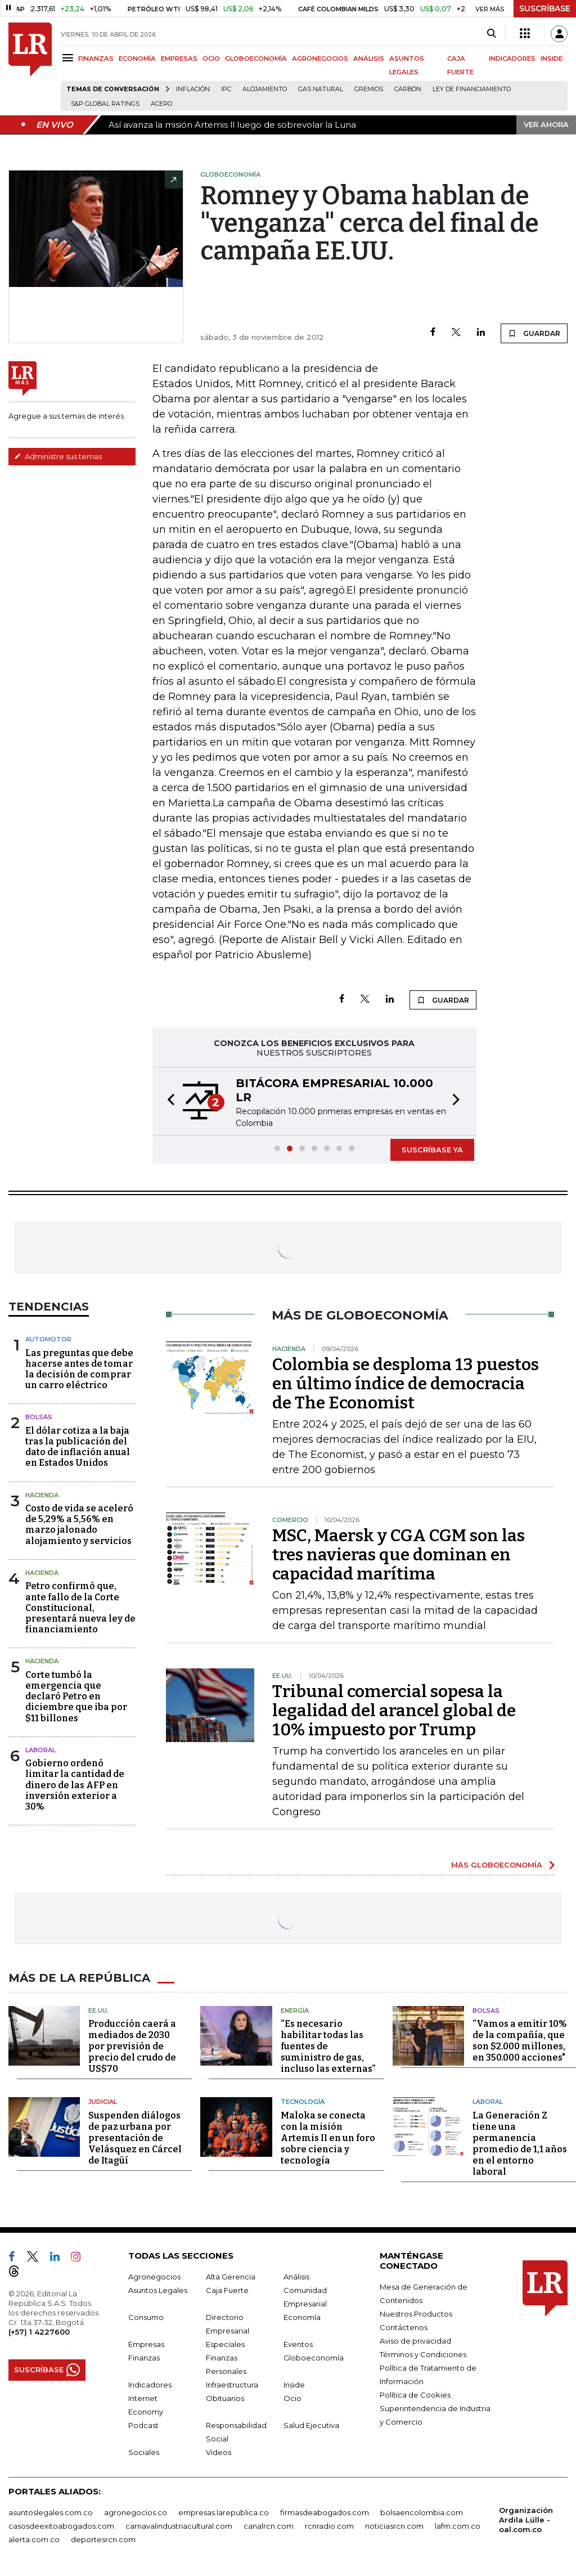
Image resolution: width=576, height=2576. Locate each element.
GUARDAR (534, 333)
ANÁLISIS (368, 58)
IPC (226, 89)
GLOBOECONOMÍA (256, 58)
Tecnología (303, 2102)
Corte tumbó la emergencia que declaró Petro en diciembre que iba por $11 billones (76, 1697)
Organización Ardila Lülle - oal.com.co (526, 2520)
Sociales (143, 2452)
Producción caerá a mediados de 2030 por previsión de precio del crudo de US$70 (132, 2046)
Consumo (146, 2317)
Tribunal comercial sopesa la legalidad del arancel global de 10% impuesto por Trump (394, 1710)
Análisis (296, 2276)
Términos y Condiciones (423, 2354)
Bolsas (38, 1417)
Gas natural (320, 89)
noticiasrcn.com (394, 2525)
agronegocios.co (135, 2512)
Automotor (48, 1339)
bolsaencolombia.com (421, 2512)
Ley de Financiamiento (472, 89)
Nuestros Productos (416, 2313)
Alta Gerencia (230, 2276)
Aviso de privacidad (415, 2340)
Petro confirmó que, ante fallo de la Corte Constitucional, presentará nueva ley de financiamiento (80, 1608)
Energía (295, 2010)
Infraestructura (232, 2384)
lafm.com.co (457, 2525)
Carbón (407, 89)
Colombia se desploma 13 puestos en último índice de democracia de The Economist (405, 1383)
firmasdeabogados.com (324, 2512)
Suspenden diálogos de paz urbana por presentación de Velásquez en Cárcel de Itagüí (135, 2138)
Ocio (293, 2398)
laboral (40, 1750)
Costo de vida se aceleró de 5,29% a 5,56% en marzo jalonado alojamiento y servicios (79, 1524)
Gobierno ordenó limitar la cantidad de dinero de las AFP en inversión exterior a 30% (74, 1785)
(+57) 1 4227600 (39, 2331)
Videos (218, 2452)
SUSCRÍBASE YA (432, 1149)
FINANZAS (96, 58)
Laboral (487, 2102)
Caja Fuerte (227, 2290)
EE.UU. (98, 2010)
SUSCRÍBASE (544, 8)
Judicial (102, 2102)
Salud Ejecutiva (311, 2425)
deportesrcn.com (103, 2539)
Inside (294, 2384)
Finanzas (144, 2357)
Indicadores (150, 2384)
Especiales (225, 2344)
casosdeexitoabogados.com (61, 2525)
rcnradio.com (329, 2525)
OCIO (211, 58)
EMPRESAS (179, 58)
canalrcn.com (269, 2525)
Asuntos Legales (157, 2290)
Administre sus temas (58, 456)
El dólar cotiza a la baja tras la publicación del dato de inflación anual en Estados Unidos (77, 1447)
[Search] (491, 33)
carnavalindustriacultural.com (178, 2525)
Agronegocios (154, 2276)
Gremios (368, 89)
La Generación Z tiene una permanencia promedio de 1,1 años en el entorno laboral (519, 2143)
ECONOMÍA (137, 58)
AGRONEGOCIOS (320, 58)
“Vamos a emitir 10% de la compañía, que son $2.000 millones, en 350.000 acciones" (519, 2040)
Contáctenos (404, 2327)
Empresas (146, 2344)
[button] (167, 1101)
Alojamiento (264, 89)
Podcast (143, 2425)
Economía (302, 2317)
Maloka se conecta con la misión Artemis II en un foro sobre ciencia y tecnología (328, 2138)
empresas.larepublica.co (223, 2512)
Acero (161, 103)
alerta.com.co (34, 2539)
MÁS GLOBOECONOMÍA (496, 1864)
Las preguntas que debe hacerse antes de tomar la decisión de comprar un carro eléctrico (79, 1369)
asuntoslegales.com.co (50, 2512)
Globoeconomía (314, 2357)
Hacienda (41, 1495)
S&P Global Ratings (105, 103)
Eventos (298, 2344)
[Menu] (69, 57)
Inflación (193, 89)
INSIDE (551, 58)
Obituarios (225, 2398)
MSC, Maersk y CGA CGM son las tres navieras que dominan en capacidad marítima (398, 1554)
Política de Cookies (415, 2394)
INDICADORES (512, 58)
